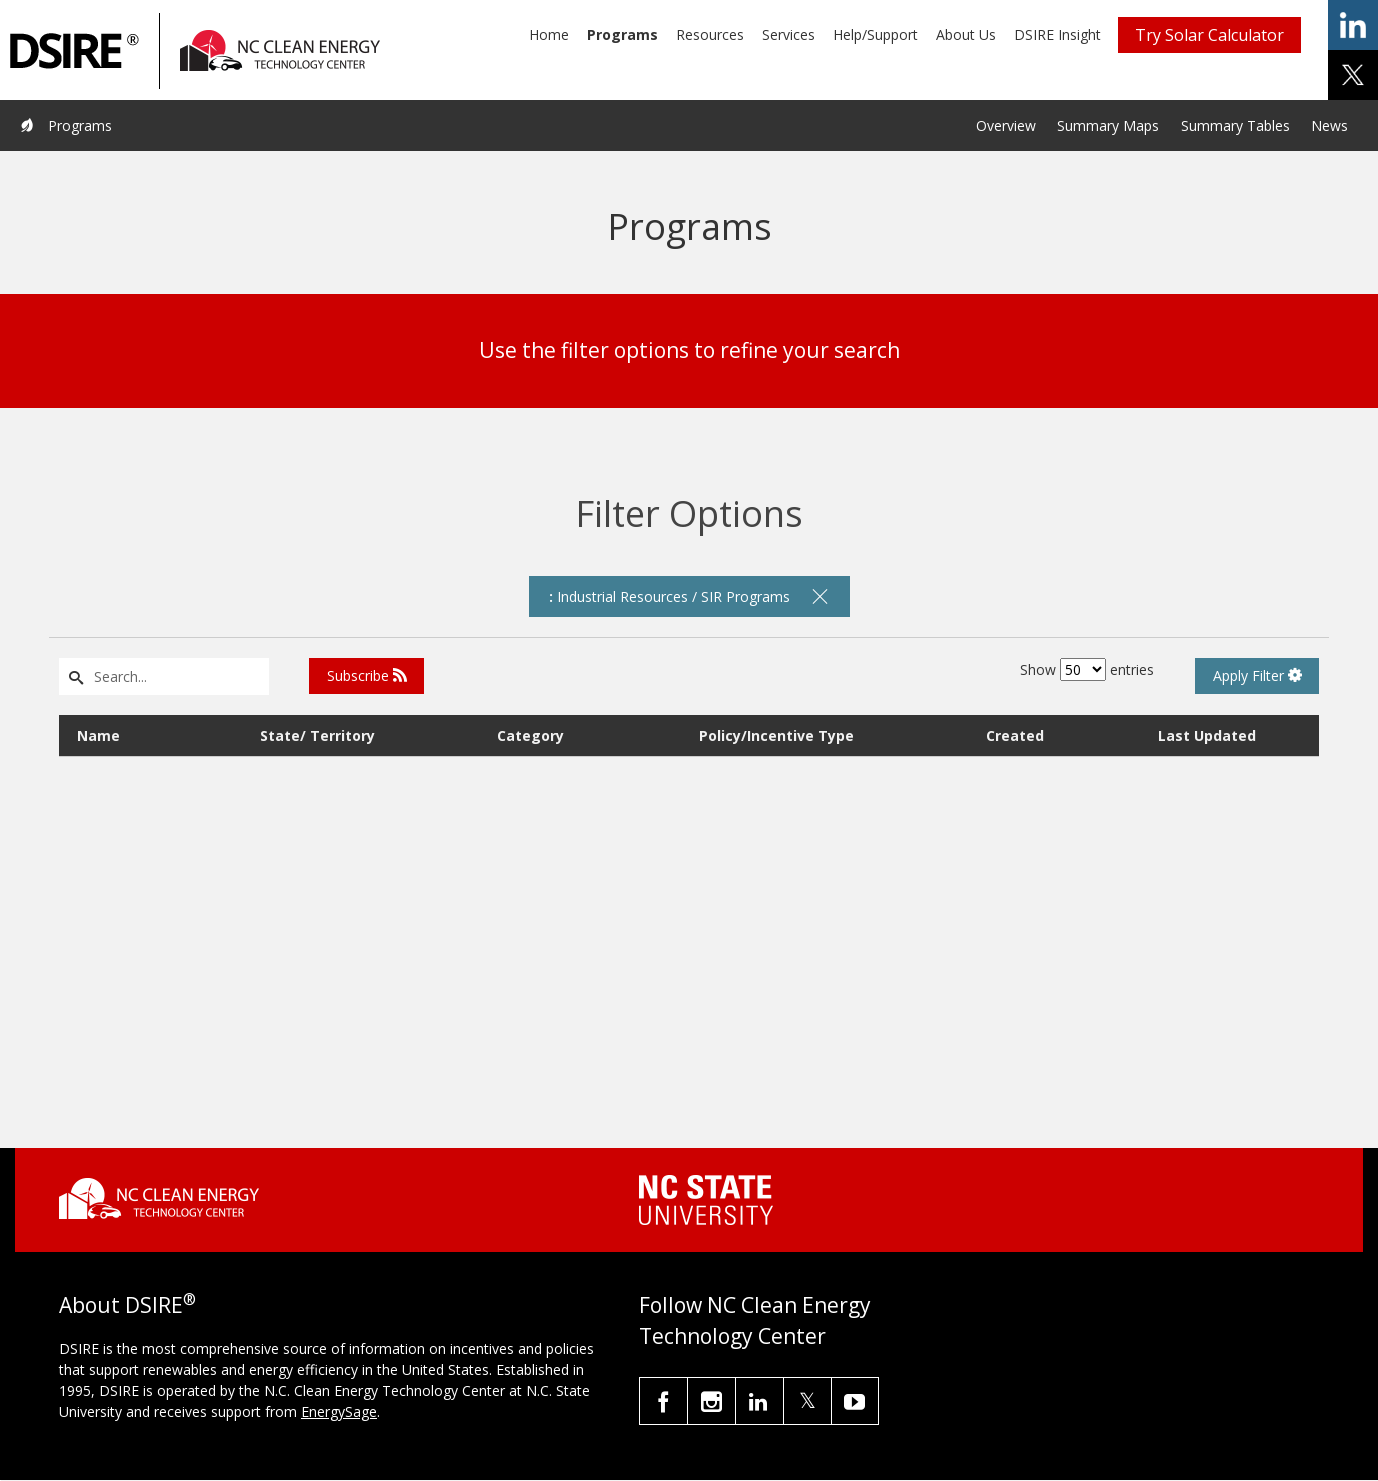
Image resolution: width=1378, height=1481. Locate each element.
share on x (1353, 75)
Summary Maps (1108, 125)
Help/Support (875, 34)
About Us (966, 34)
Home (549, 34)
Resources (710, 34)
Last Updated (1207, 735)
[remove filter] (820, 596)
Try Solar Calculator (1209, 35)
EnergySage (339, 1411)
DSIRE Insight (1057, 34)
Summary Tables (1235, 125)
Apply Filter (1257, 675)
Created (1015, 735)
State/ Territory (317, 735)
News (1329, 125)
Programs (622, 34)
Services (788, 34)
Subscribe (367, 675)
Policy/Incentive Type (776, 735)
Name (98, 735)
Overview (1006, 125)
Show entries (1087, 669)
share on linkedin (1353, 25)
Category (530, 735)
